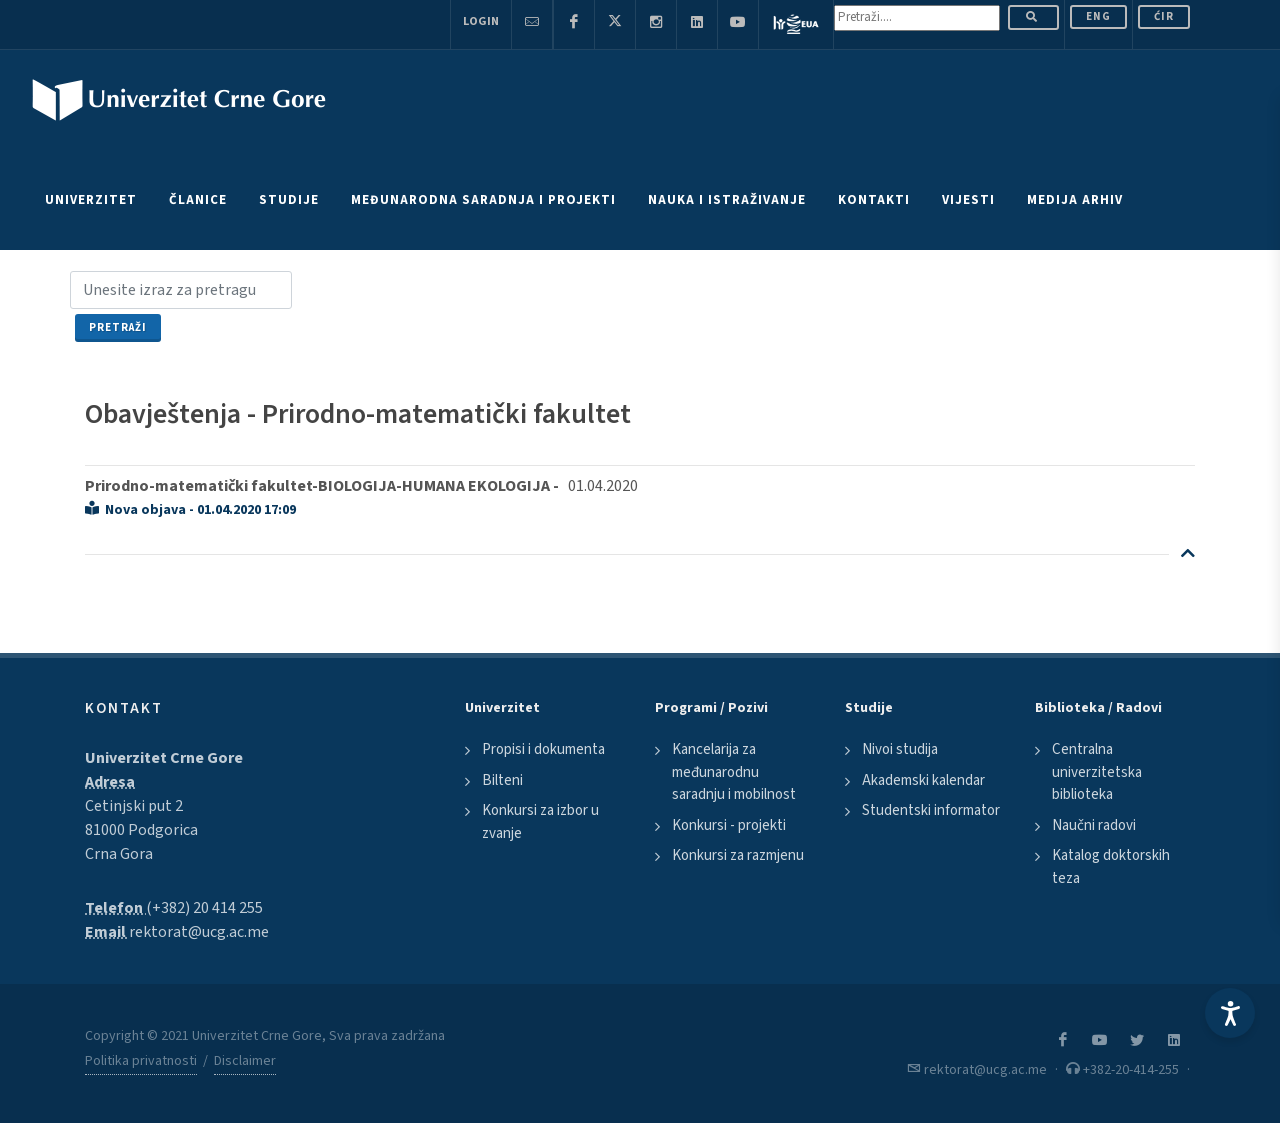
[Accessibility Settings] (1230, 1013)
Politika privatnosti (141, 1061)
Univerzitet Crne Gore (164, 758)
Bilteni (502, 780)
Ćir (1164, 16)
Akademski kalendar (923, 780)
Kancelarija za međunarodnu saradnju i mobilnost (734, 772)
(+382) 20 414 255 (204, 908)
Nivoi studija (900, 749)
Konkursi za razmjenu (738, 855)
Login (481, 21)
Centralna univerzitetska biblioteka (1097, 772)
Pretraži (118, 327)
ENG (1098, 16)
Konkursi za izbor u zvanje (540, 822)
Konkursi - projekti (729, 825)
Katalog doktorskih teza (1111, 867)
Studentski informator (931, 810)
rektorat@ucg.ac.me (199, 932)
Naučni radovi (1094, 825)
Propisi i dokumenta (543, 749)
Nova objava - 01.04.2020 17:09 (190, 510)
